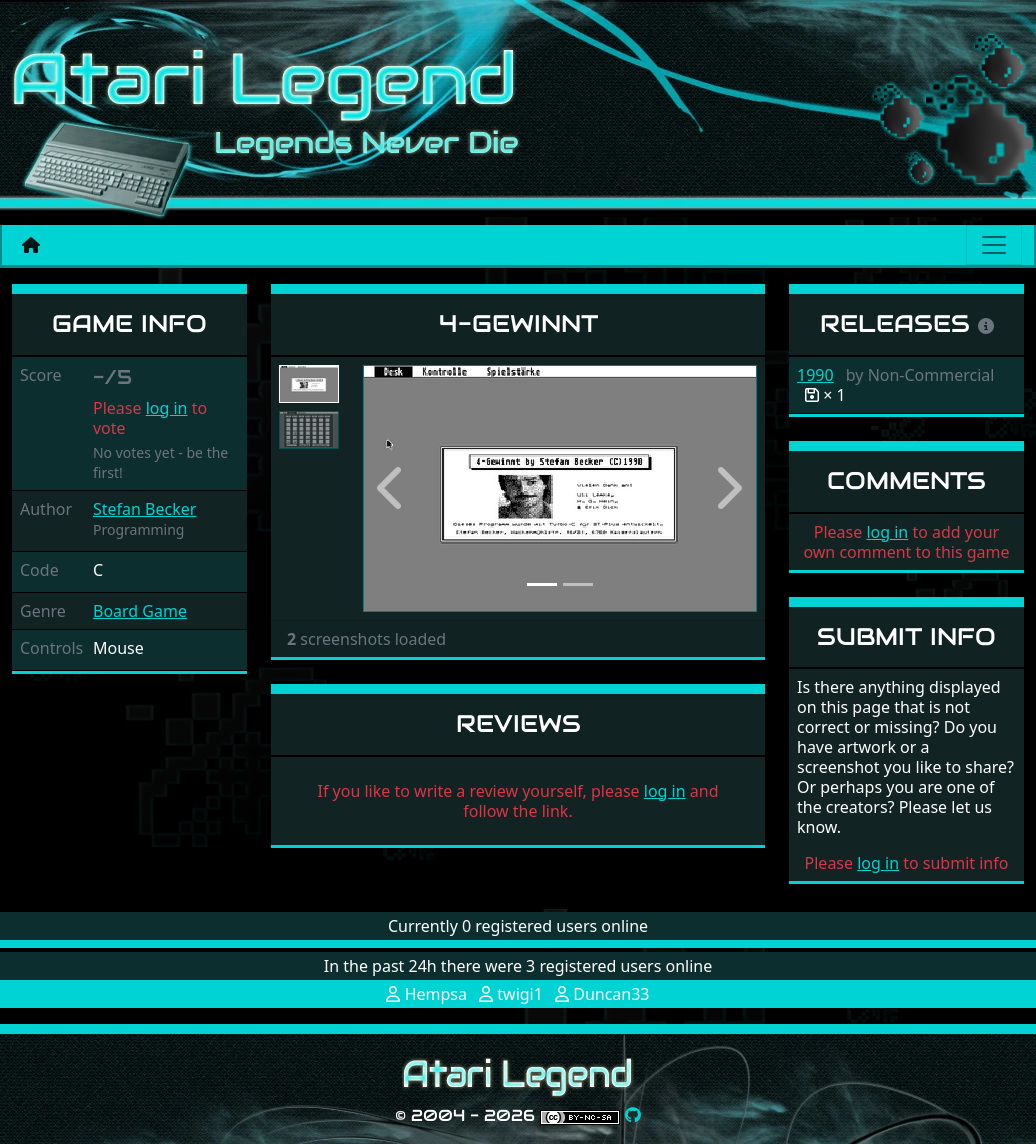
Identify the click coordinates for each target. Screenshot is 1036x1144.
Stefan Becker (144, 509)
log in (167, 408)
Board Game (140, 611)
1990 (815, 375)
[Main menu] (994, 245)
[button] (392, 488)
